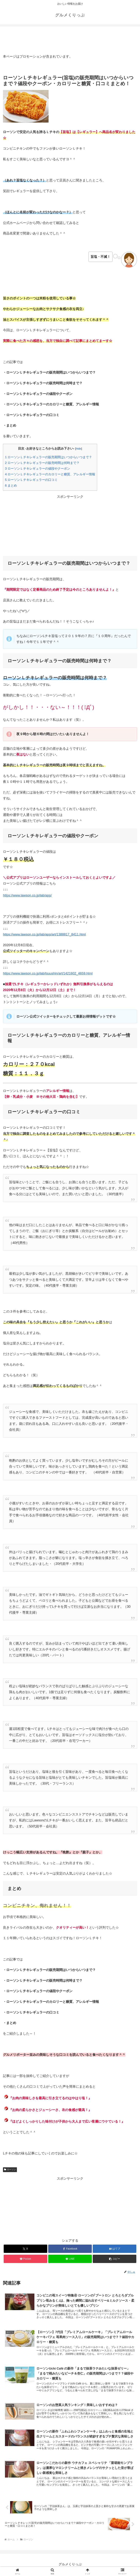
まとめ (11, 485)
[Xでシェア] (25, 2249)
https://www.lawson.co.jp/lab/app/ (27, 895)
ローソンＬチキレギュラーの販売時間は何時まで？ (42, 463)
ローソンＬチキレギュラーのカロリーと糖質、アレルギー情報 (50, 474)
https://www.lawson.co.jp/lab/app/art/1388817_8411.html (44, 934)
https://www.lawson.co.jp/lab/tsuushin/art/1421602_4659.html (48, 973)
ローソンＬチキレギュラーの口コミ (31, 480)
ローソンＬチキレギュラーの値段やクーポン (37, 468)
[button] (114, 2259)
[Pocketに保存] (25, 2259)
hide (78, 448)
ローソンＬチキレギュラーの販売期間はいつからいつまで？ (48, 457)
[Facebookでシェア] (70, 2249)
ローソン (10, 2169)
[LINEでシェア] (70, 2259)
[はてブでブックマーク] (114, 2249)
